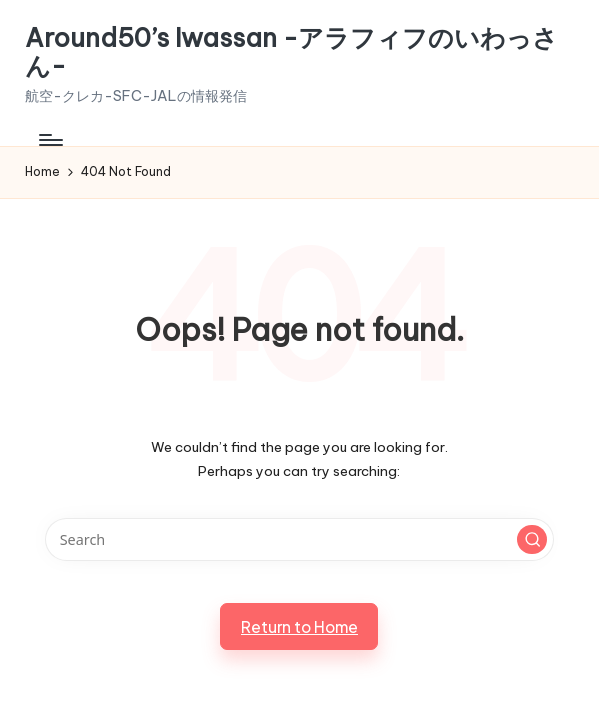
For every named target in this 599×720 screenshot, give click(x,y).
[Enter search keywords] (299, 539)
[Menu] (49, 140)
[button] (532, 540)
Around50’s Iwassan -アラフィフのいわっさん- (291, 53)
